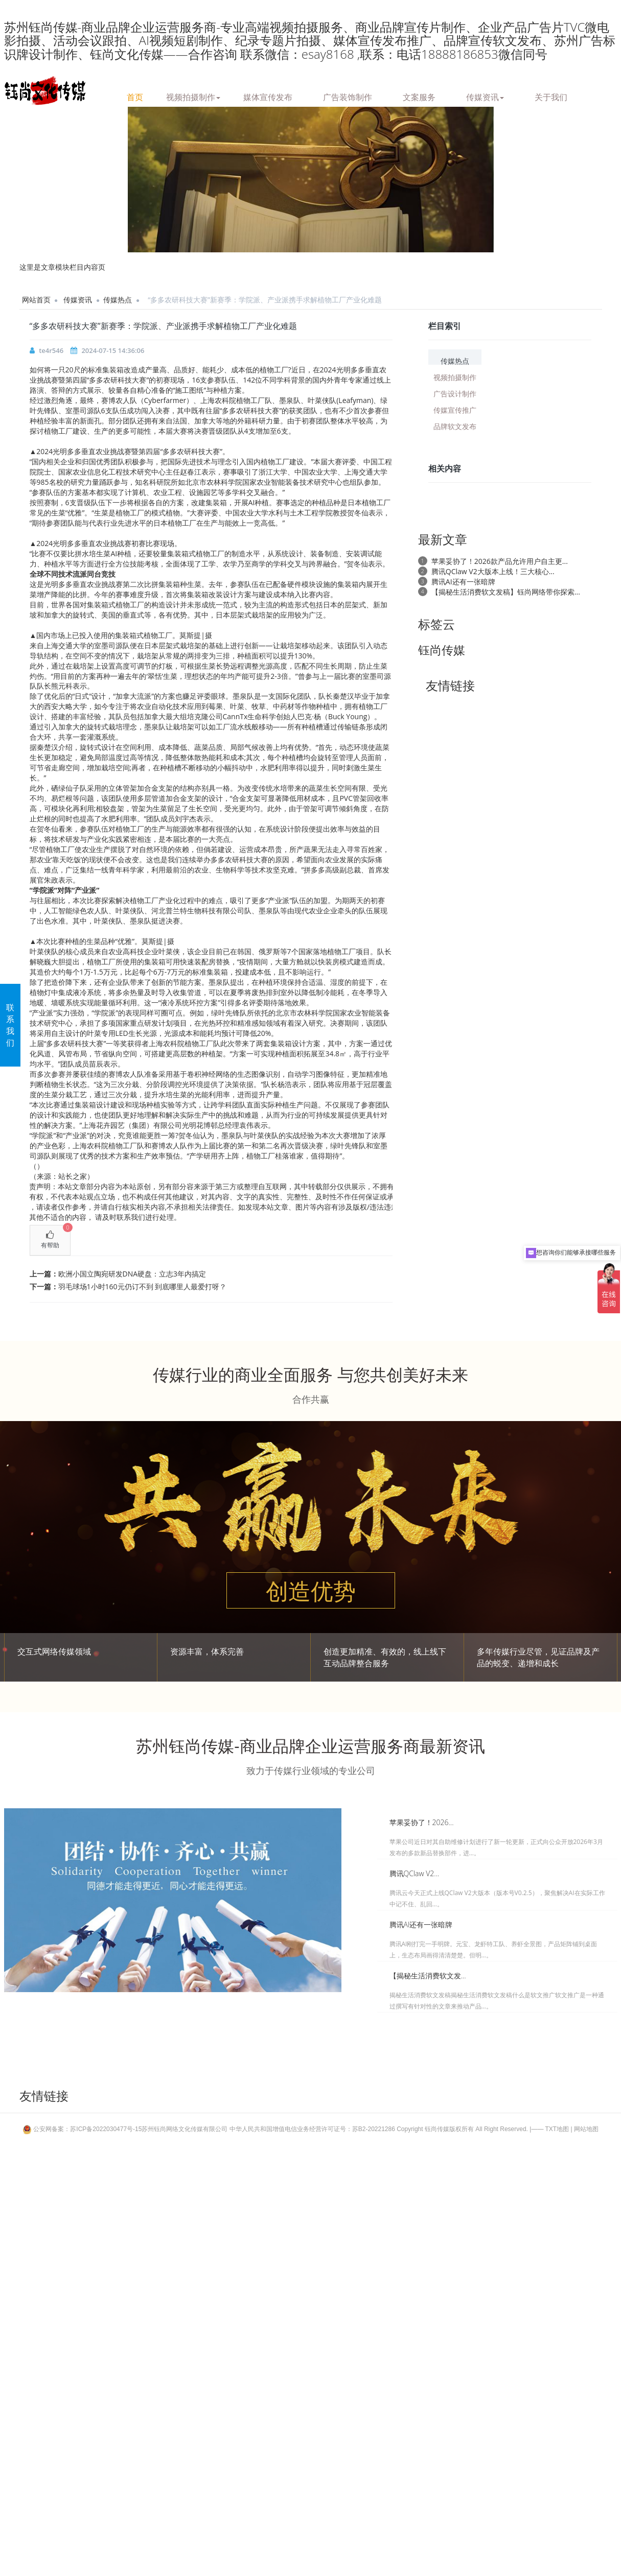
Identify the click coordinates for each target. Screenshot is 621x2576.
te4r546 (51, 350)
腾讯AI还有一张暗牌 (463, 581)
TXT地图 (557, 2129)
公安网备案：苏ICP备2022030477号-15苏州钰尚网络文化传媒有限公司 (125, 2129)
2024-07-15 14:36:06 (112, 350)
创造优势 (311, 1590)
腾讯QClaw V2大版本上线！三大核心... (493, 571)
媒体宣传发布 (267, 95)
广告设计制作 (454, 393)
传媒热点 (117, 299)
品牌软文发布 (454, 425)
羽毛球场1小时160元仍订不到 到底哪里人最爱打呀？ (142, 1286)
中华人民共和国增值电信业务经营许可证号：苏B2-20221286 (312, 2129)
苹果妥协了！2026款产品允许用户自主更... (499, 561)
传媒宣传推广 (454, 409)
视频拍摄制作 (193, 95)
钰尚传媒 (441, 650)
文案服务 (419, 95)
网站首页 (36, 299)
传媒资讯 (485, 95)
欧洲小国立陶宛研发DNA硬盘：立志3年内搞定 (132, 1274)
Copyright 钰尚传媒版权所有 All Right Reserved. (462, 2129)
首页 (135, 95)
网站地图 (586, 2129)
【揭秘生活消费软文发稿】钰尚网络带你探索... (505, 592)
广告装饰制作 (347, 95)
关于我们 (551, 95)
